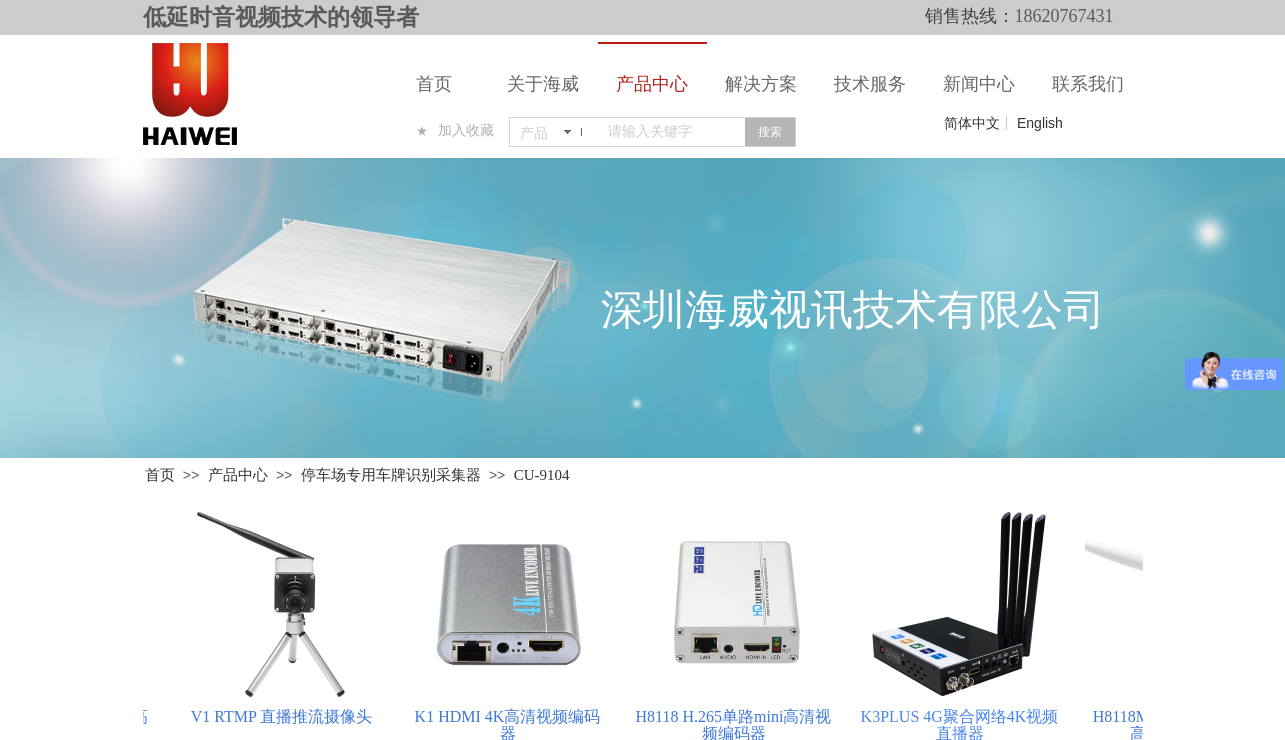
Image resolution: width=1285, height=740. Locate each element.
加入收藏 (466, 130)
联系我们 (1088, 84)
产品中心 (652, 84)
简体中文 (972, 123)
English (1040, 123)
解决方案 (761, 84)
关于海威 (543, 84)
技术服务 (870, 84)
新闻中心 (979, 84)
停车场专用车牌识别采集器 (391, 475)
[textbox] (672, 132)
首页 (434, 84)
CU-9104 (542, 475)
